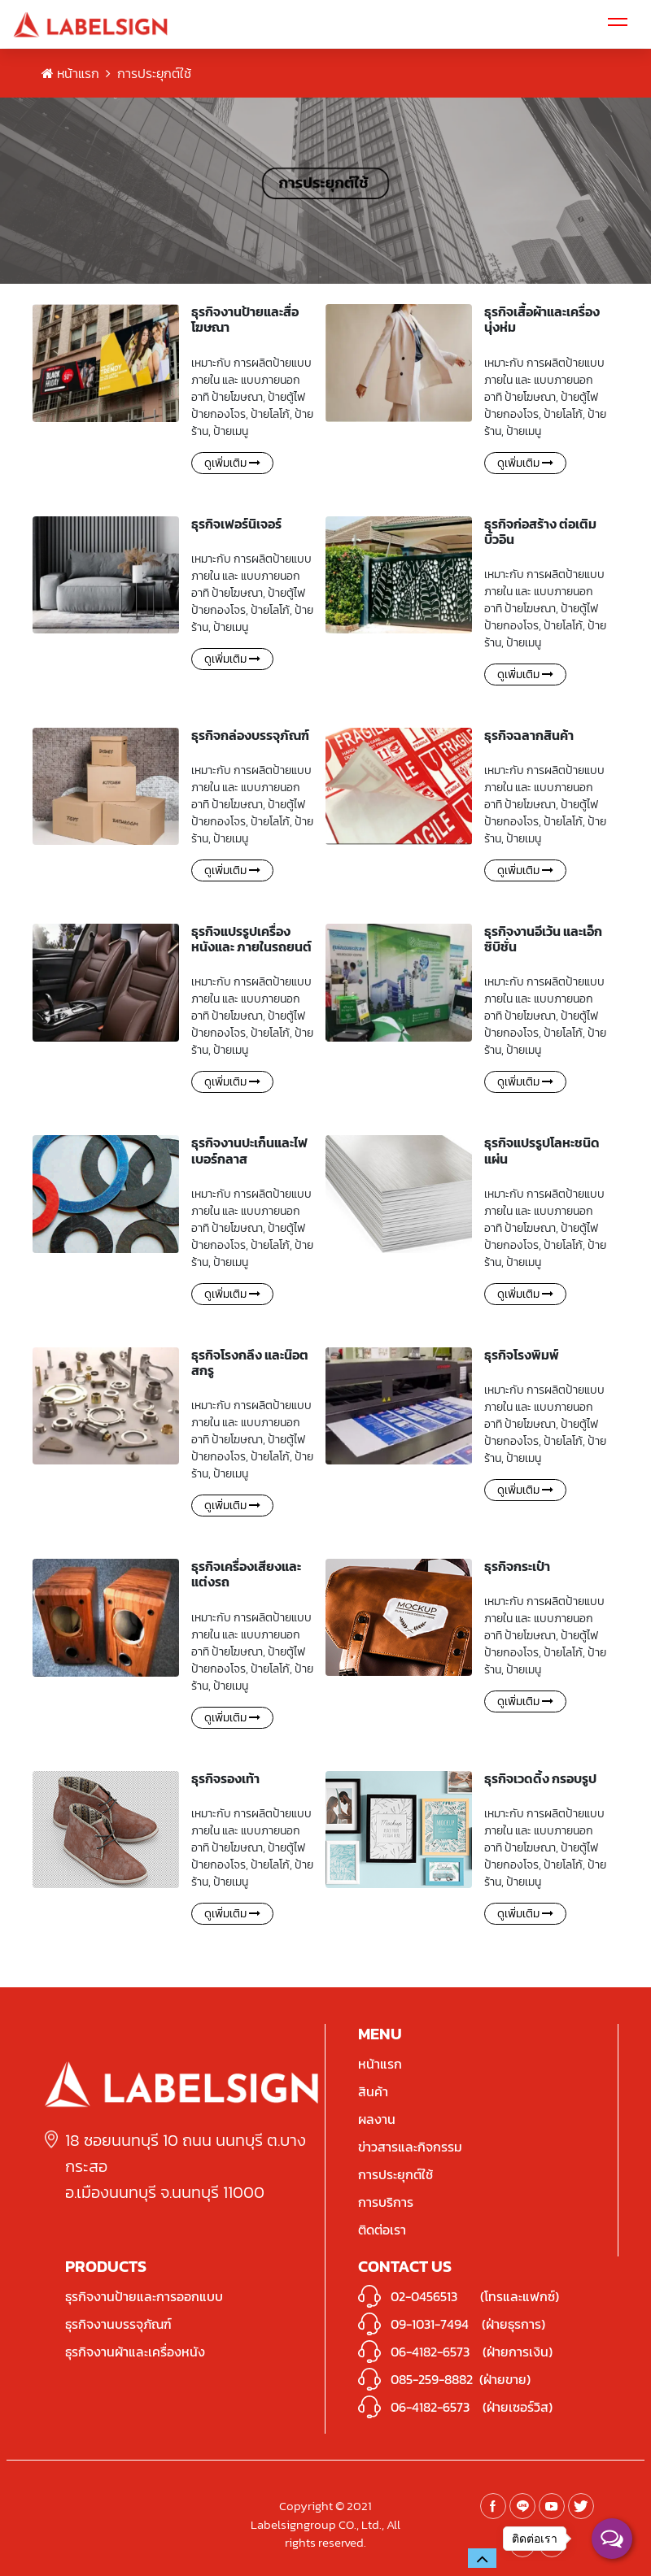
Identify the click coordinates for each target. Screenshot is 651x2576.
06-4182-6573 (430, 2351)
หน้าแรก (70, 73)
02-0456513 (424, 2296)
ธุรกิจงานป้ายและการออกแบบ (144, 2296)
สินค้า (373, 2091)
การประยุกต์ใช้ (395, 2174)
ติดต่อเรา (382, 2229)
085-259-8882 (432, 2379)
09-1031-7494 (430, 2324)
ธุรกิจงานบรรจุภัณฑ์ (118, 2324)
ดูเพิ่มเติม (232, 463)
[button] (482, 2558)
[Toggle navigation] (617, 23)
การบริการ (385, 2202)
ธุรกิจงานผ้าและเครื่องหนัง (135, 2351)
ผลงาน (376, 2119)
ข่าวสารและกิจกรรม (410, 2146)
